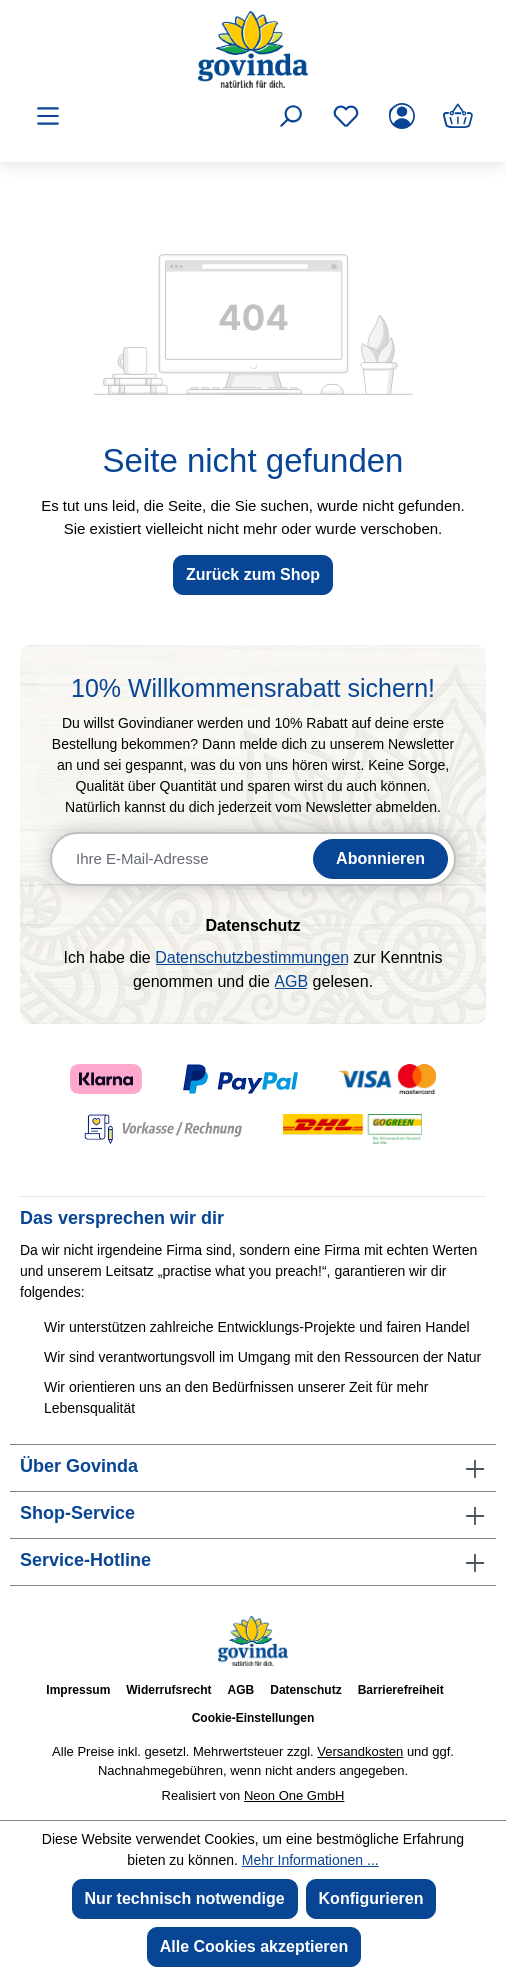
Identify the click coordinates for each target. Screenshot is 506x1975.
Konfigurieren (371, 1898)
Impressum (78, 1690)
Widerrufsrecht (168, 1690)
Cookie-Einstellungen (253, 1718)
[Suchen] (290, 116)
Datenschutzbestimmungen (252, 957)
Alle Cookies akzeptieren (254, 1946)
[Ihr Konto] (402, 116)
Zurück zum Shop (253, 574)
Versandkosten (360, 1751)
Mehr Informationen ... (310, 1860)
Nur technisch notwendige (185, 1898)
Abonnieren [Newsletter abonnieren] (380, 858)
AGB (291, 981)
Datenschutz (305, 1690)
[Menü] (48, 116)
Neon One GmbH (294, 1795)
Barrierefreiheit (401, 1690)
